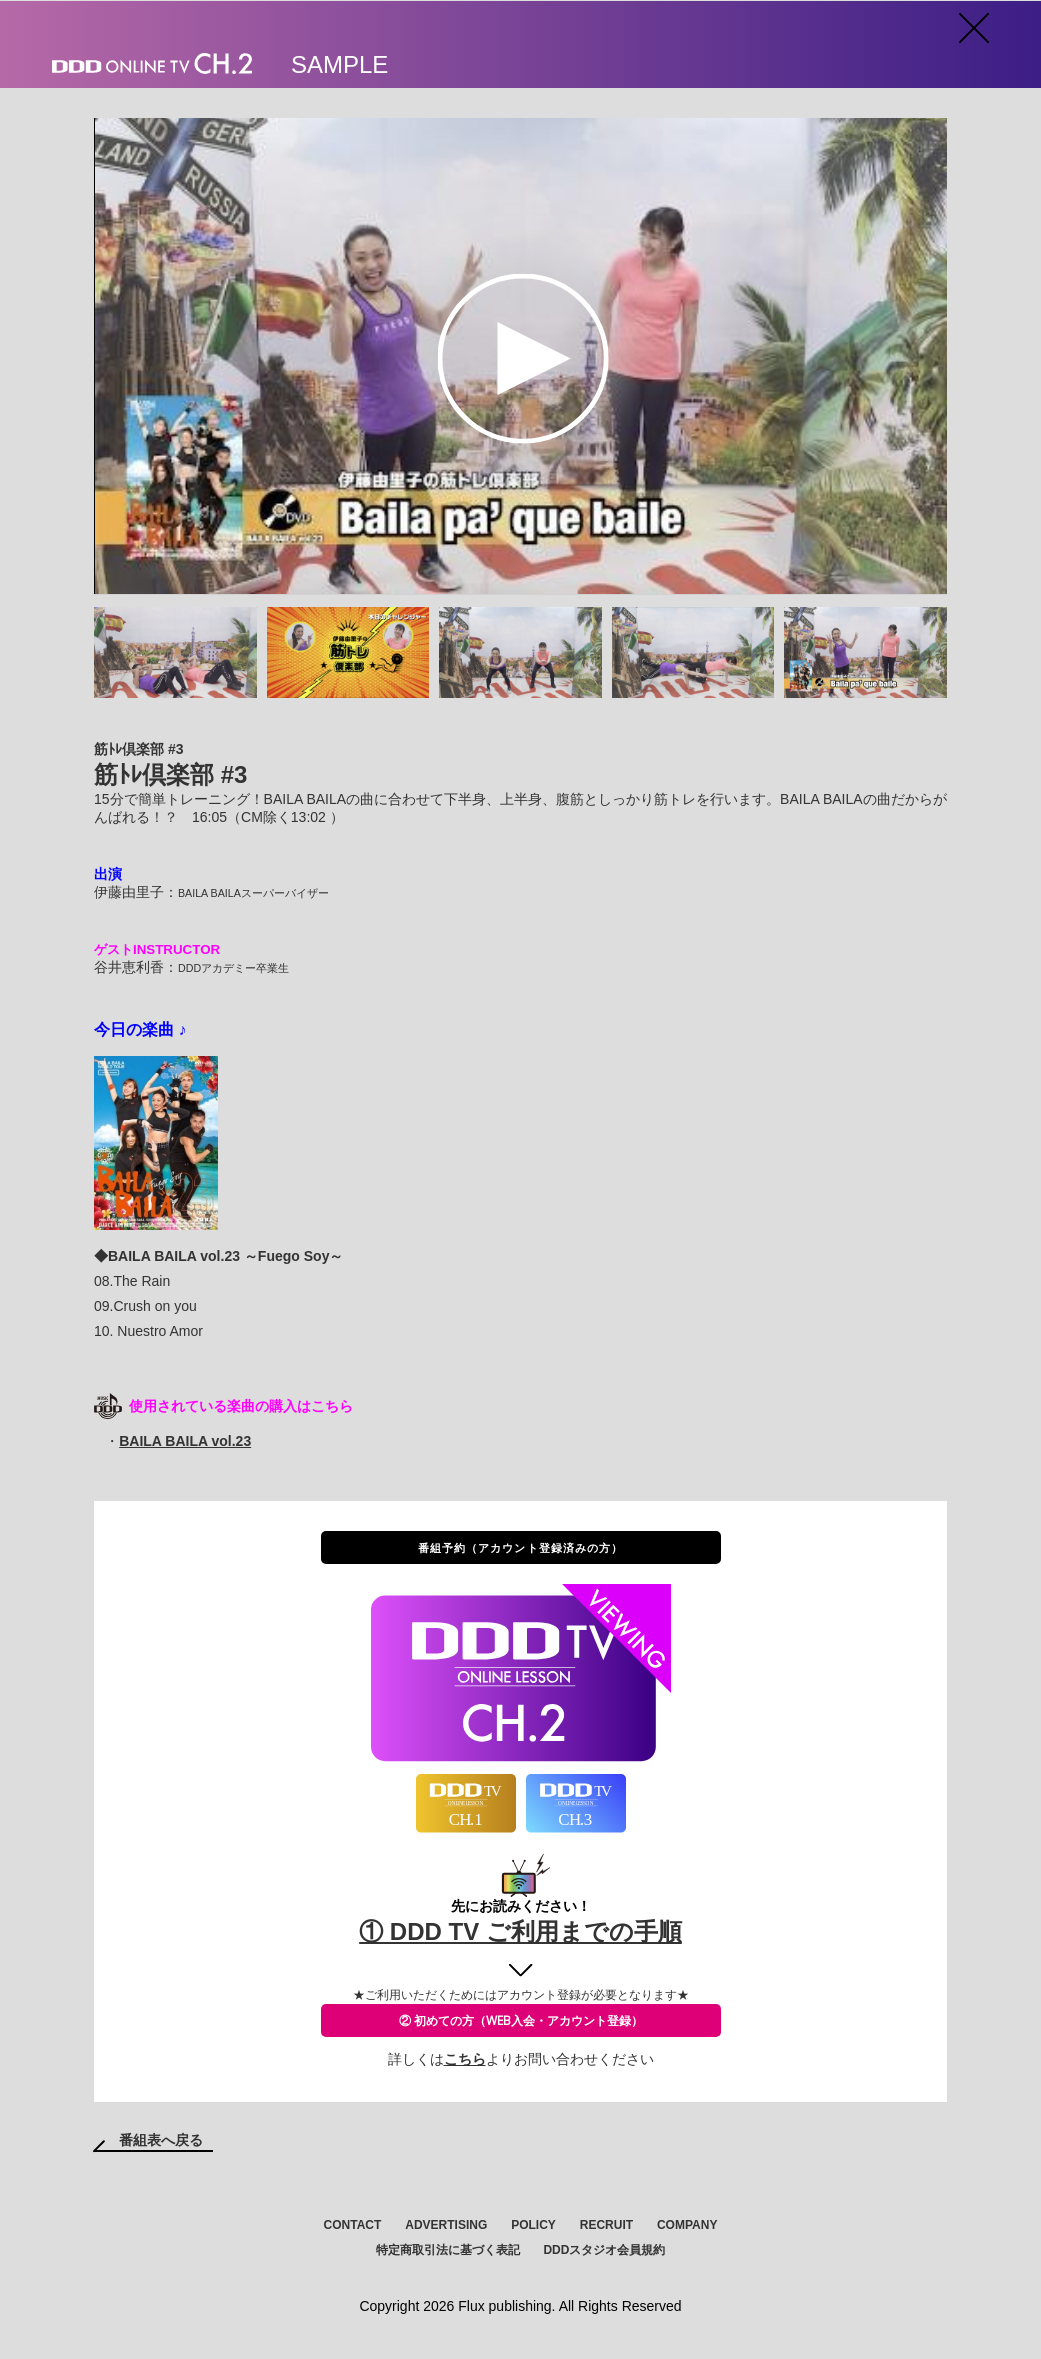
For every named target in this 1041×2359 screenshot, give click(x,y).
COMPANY (687, 2225)
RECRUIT (606, 2225)
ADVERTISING (446, 2225)
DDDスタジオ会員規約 (604, 2250)
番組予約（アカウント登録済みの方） (521, 1547)
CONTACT (353, 2225)
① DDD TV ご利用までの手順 (520, 1931)
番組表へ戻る (161, 2140)
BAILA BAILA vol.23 (185, 1441)
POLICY (533, 2225)
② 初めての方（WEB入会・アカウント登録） (521, 2020)
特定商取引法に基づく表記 (448, 2250)
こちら (465, 2059)
